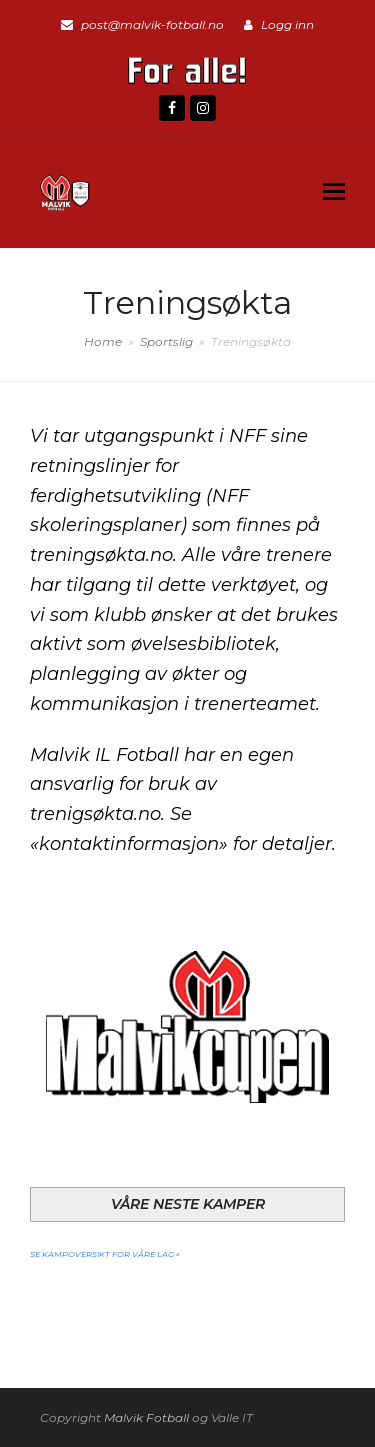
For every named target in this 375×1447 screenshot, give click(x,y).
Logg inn (287, 24)
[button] (334, 192)
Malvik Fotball (146, 1417)
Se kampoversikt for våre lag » (105, 1252)
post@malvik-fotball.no (152, 24)
